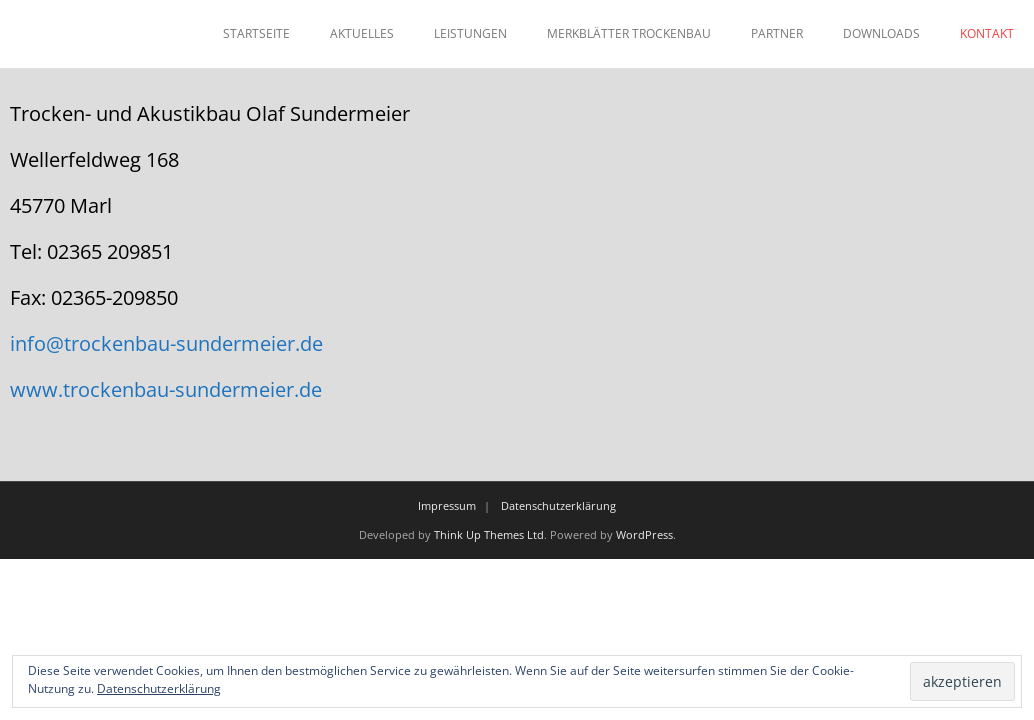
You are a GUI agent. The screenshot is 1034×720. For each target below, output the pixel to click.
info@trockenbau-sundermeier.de (166, 343)
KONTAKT (987, 33)
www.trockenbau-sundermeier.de (166, 389)
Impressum (447, 505)
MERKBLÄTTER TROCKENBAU (629, 33)
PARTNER (777, 33)
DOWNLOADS (881, 33)
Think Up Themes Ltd (489, 534)
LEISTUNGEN (470, 33)
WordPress (644, 534)
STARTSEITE (256, 33)
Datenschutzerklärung (558, 505)
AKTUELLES (362, 33)
